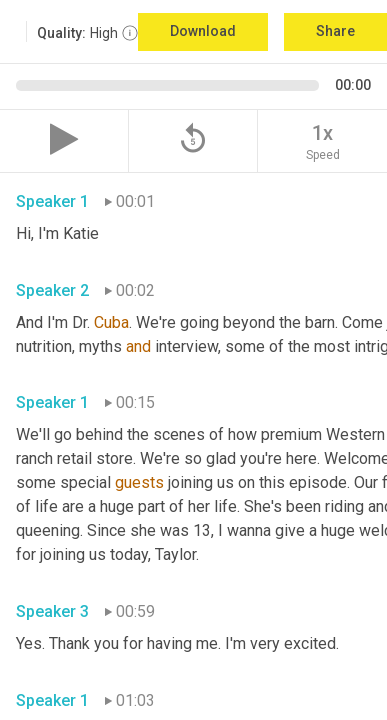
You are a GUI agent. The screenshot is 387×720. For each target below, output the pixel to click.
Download (203, 31)
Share (335, 31)
